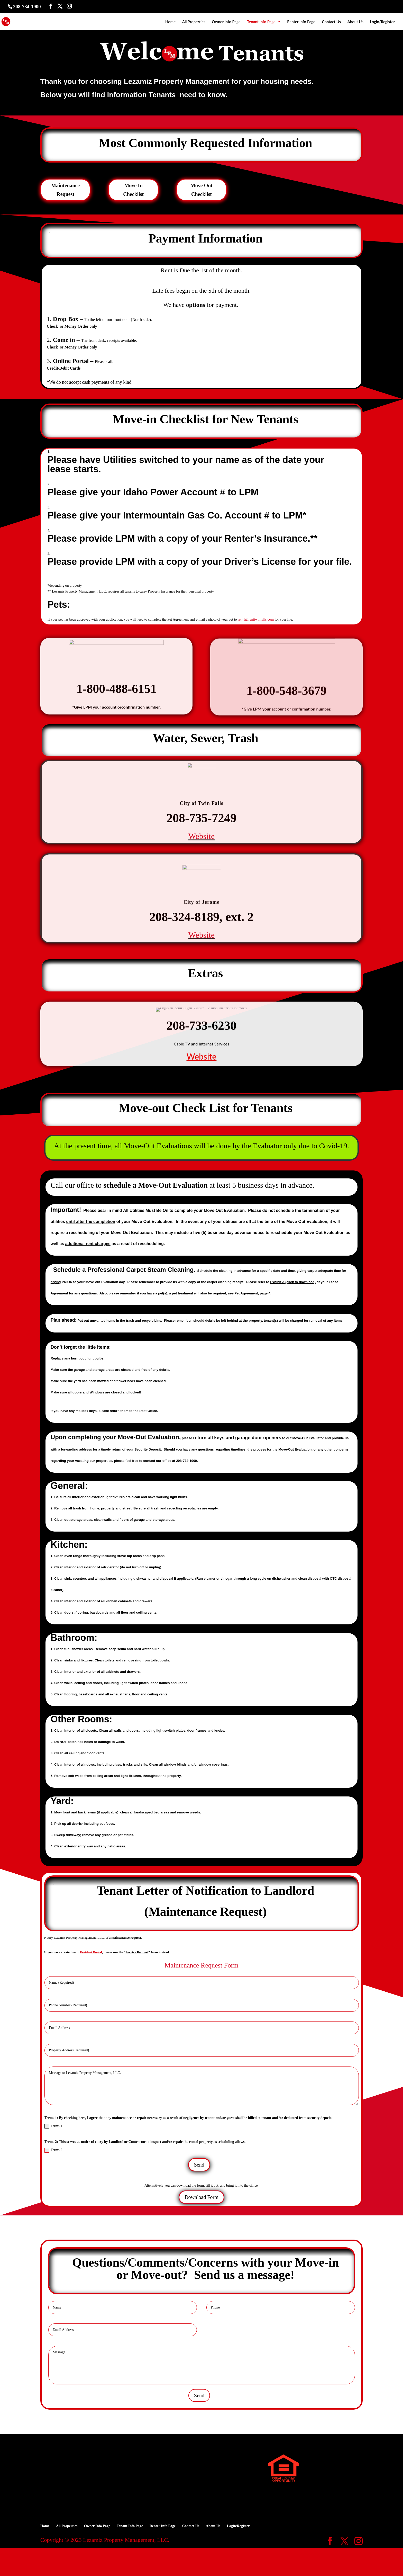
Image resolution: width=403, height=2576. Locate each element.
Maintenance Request (65, 190)
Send (199, 2193)
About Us (355, 22)
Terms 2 (53, 2178)
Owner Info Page (226, 22)
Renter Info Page (301, 22)
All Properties (193, 22)
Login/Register (382, 22)
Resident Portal (91, 1980)
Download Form (201, 2225)
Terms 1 (53, 2154)
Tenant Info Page (261, 22)
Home (170, 22)
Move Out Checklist (201, 190)
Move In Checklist (133, 190)
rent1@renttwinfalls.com (256, 619)
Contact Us (331, 22)
